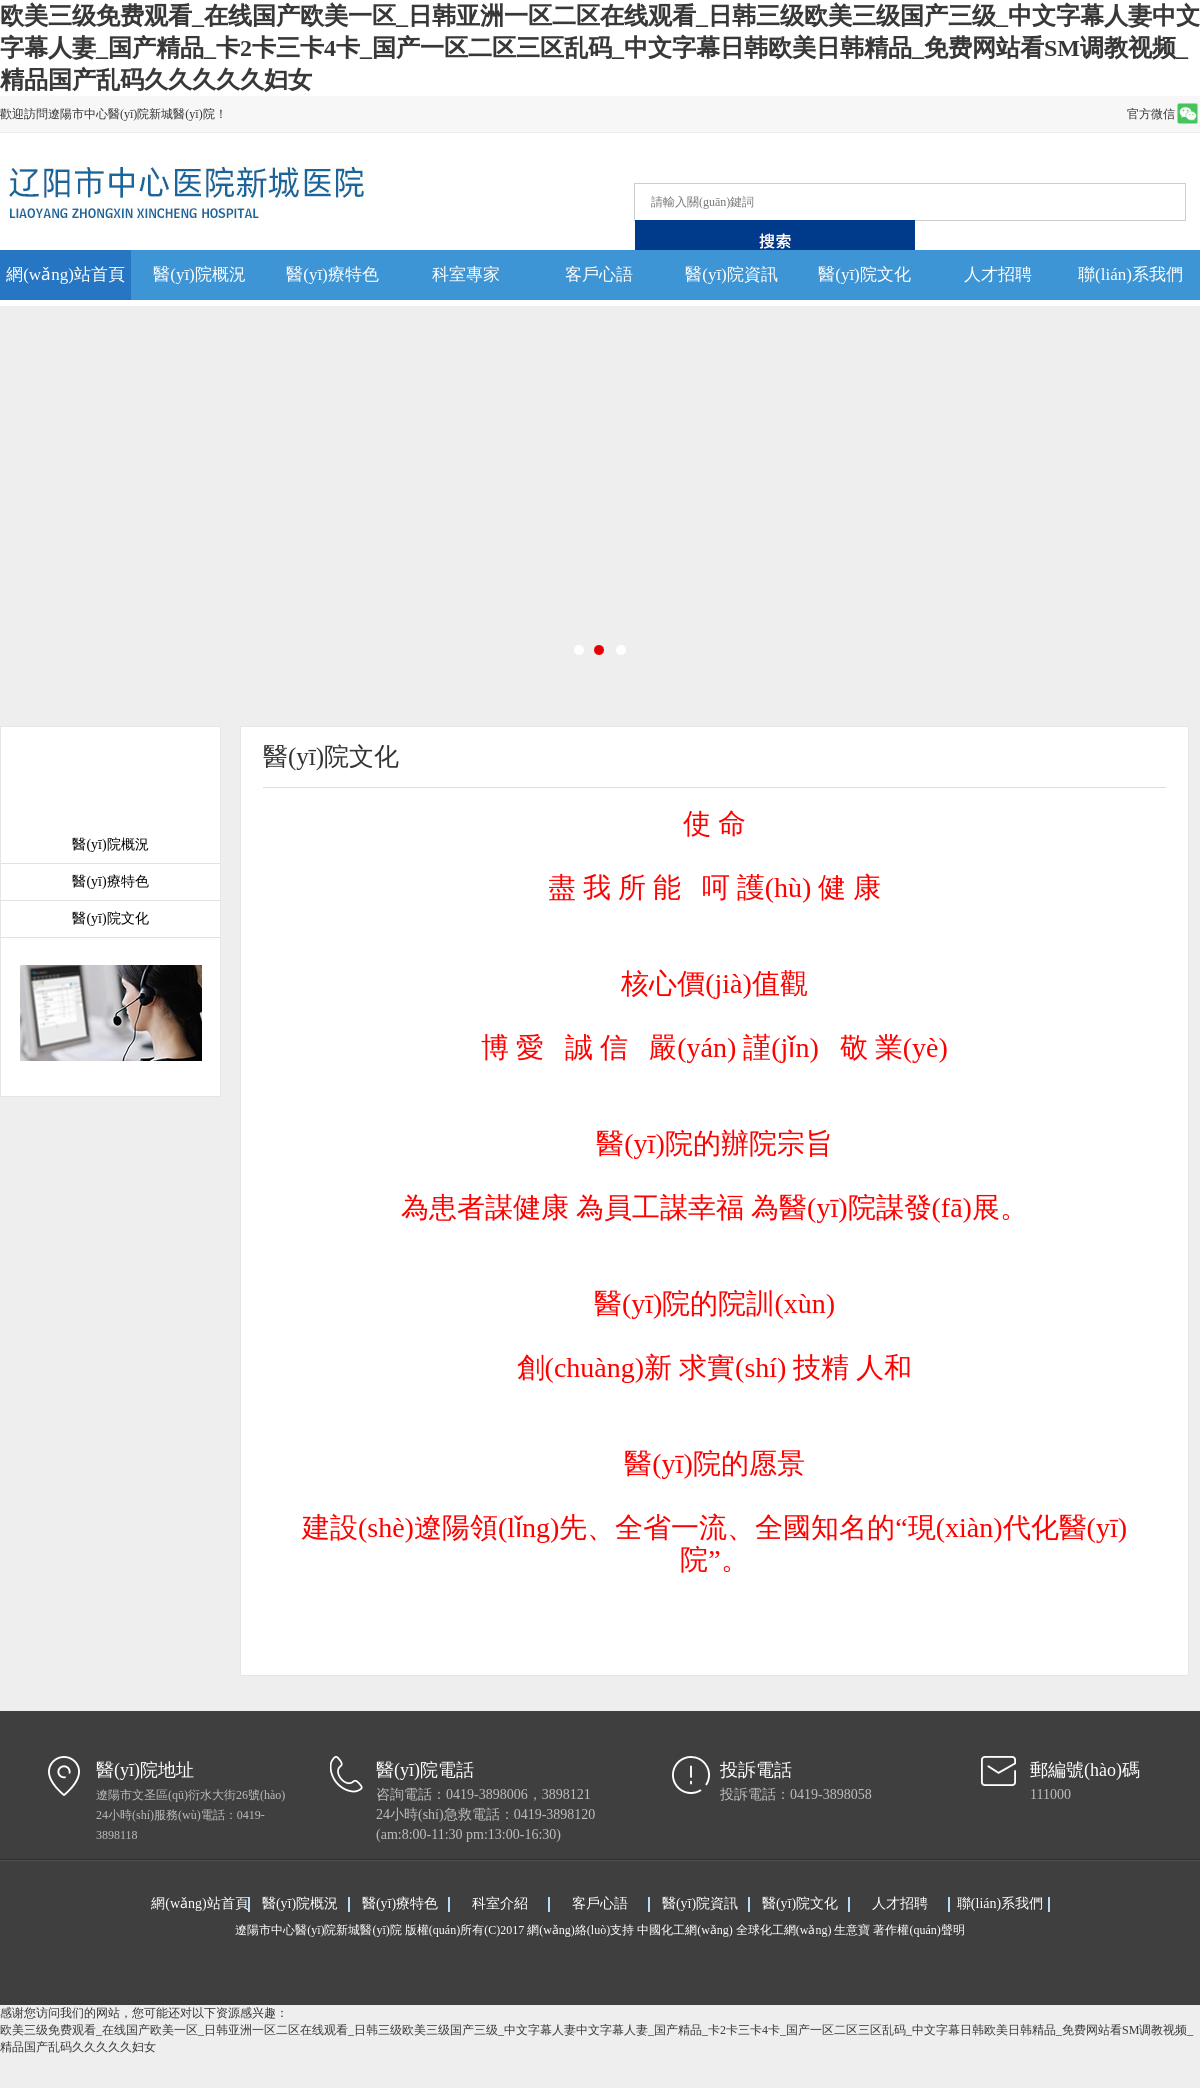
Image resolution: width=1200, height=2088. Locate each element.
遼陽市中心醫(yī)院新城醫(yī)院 (320, 1930)
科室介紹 (500, 1903)
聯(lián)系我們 (1130, 274)
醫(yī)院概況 (199, 274)
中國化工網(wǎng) (685, 1930)
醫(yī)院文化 (864, 274)
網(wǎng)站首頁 (65, 274)
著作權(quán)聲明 (918, 1930)
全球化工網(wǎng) (784, 1930)
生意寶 (852, 1930)
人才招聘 (998, 274)
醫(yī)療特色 (332, 274)
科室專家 (466, 274)
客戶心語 (599, 274)
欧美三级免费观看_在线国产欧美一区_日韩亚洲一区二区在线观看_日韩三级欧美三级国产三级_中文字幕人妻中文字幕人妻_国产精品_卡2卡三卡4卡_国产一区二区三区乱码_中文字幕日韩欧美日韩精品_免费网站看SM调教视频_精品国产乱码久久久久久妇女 (600, 48)
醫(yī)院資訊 (731, 274)
